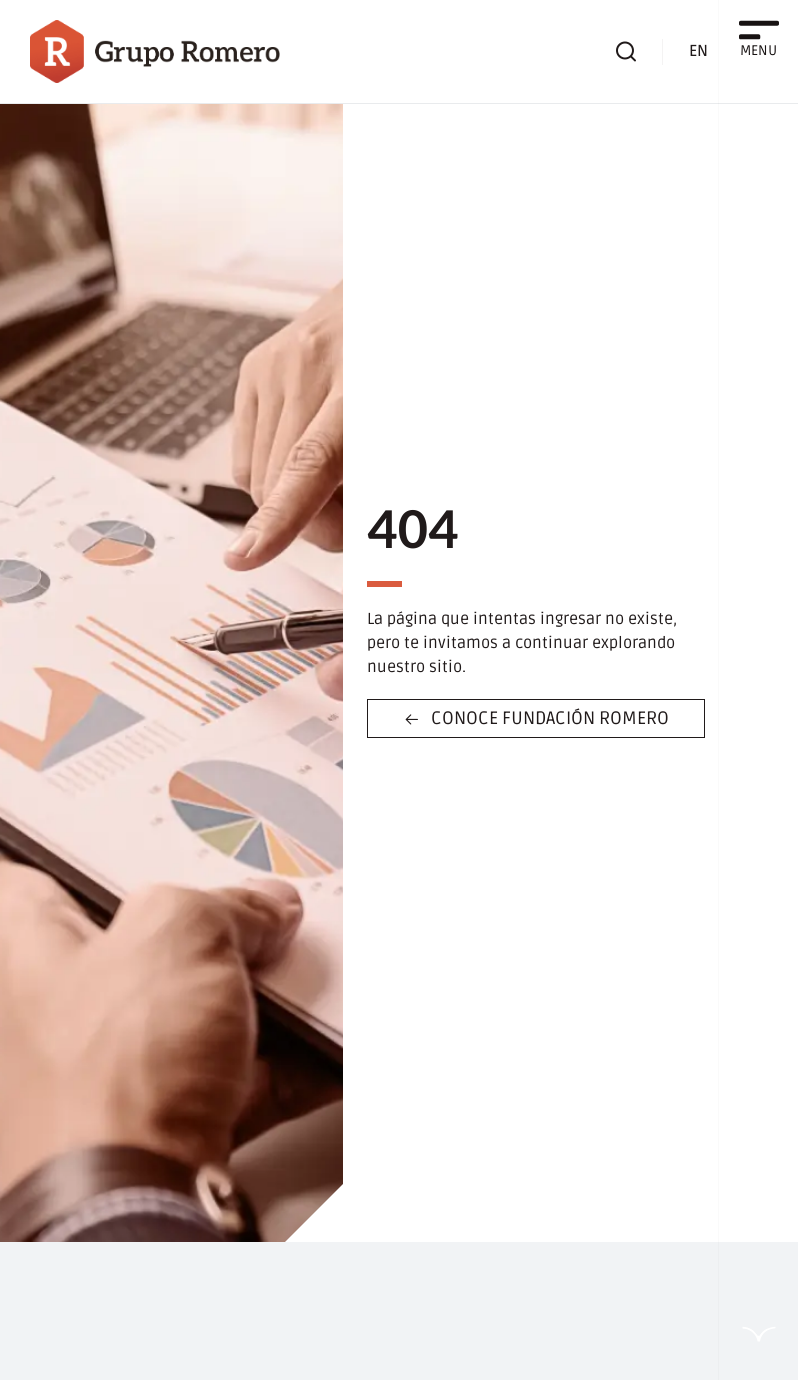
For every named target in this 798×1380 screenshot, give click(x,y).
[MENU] (759, 30)
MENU (758, 50)
